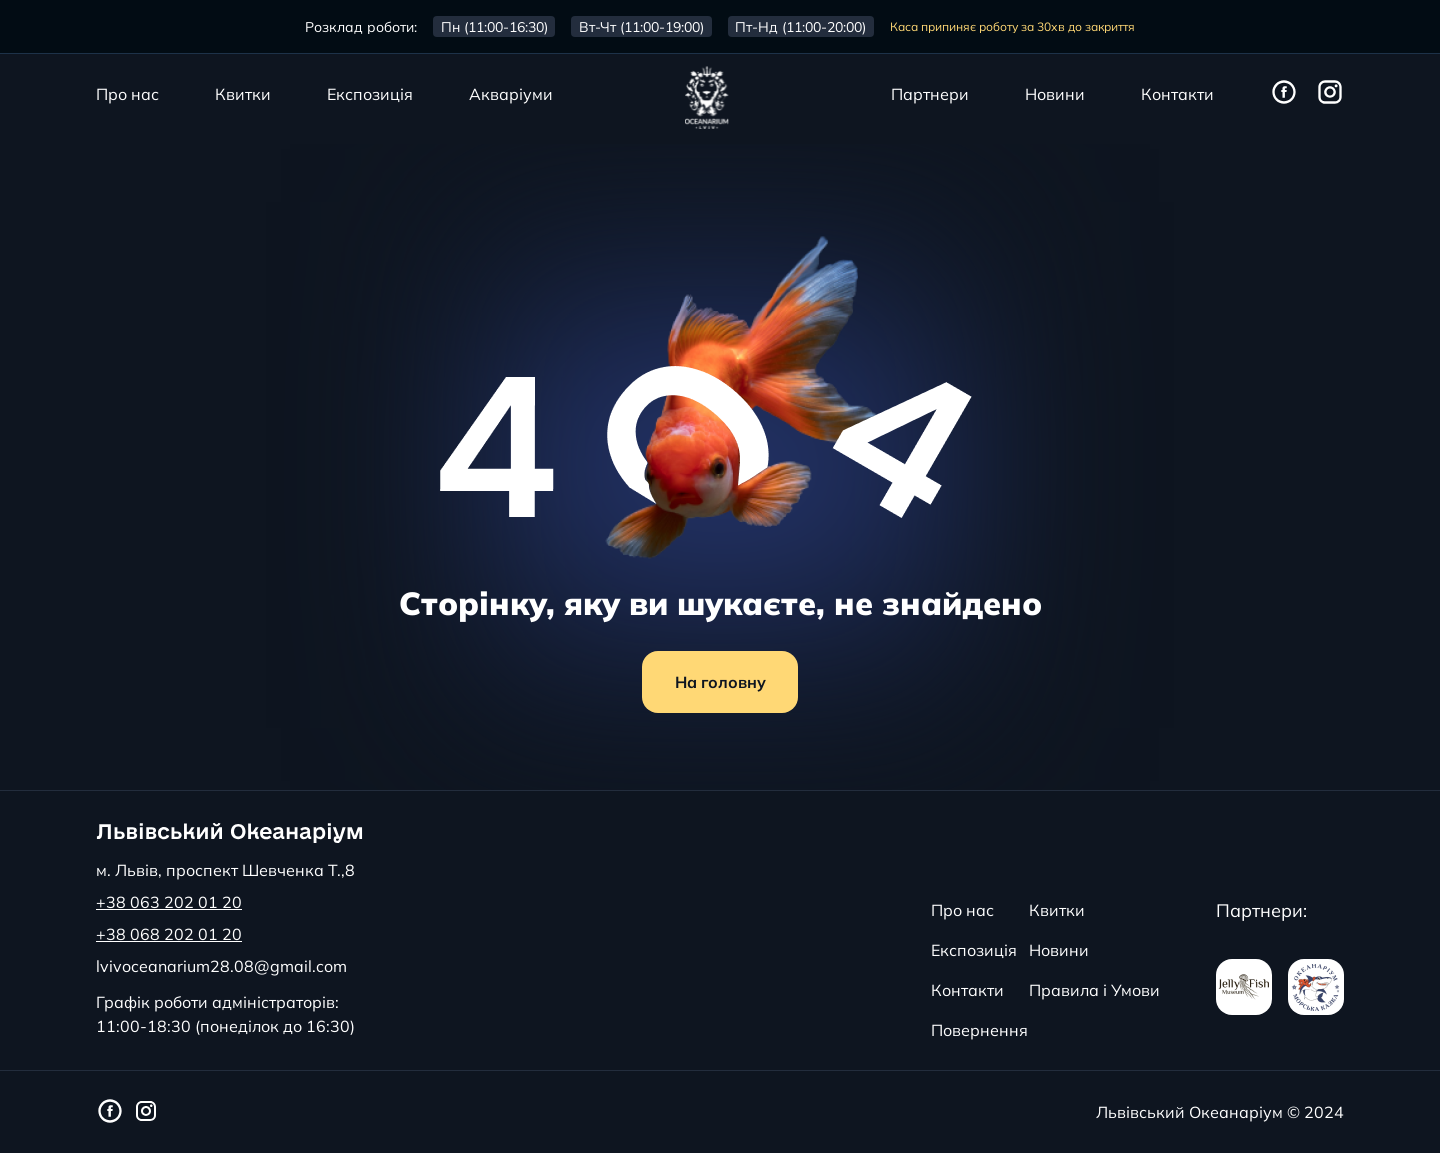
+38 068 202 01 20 (169, 934)
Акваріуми (511, 95)
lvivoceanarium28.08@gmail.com (221, 966)
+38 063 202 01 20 (169, 902)
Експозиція (370, 95)
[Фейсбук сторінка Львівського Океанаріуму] (1284, 93)
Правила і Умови (1094, 990)
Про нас (127, 95)
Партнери (930, 95)
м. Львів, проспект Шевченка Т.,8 (225, 870)
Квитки (243, 95)
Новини (1055, 95)
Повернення (979, 1030)
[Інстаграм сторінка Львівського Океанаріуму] (1330, 93)
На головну (720, 682)
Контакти (1177, 95)
